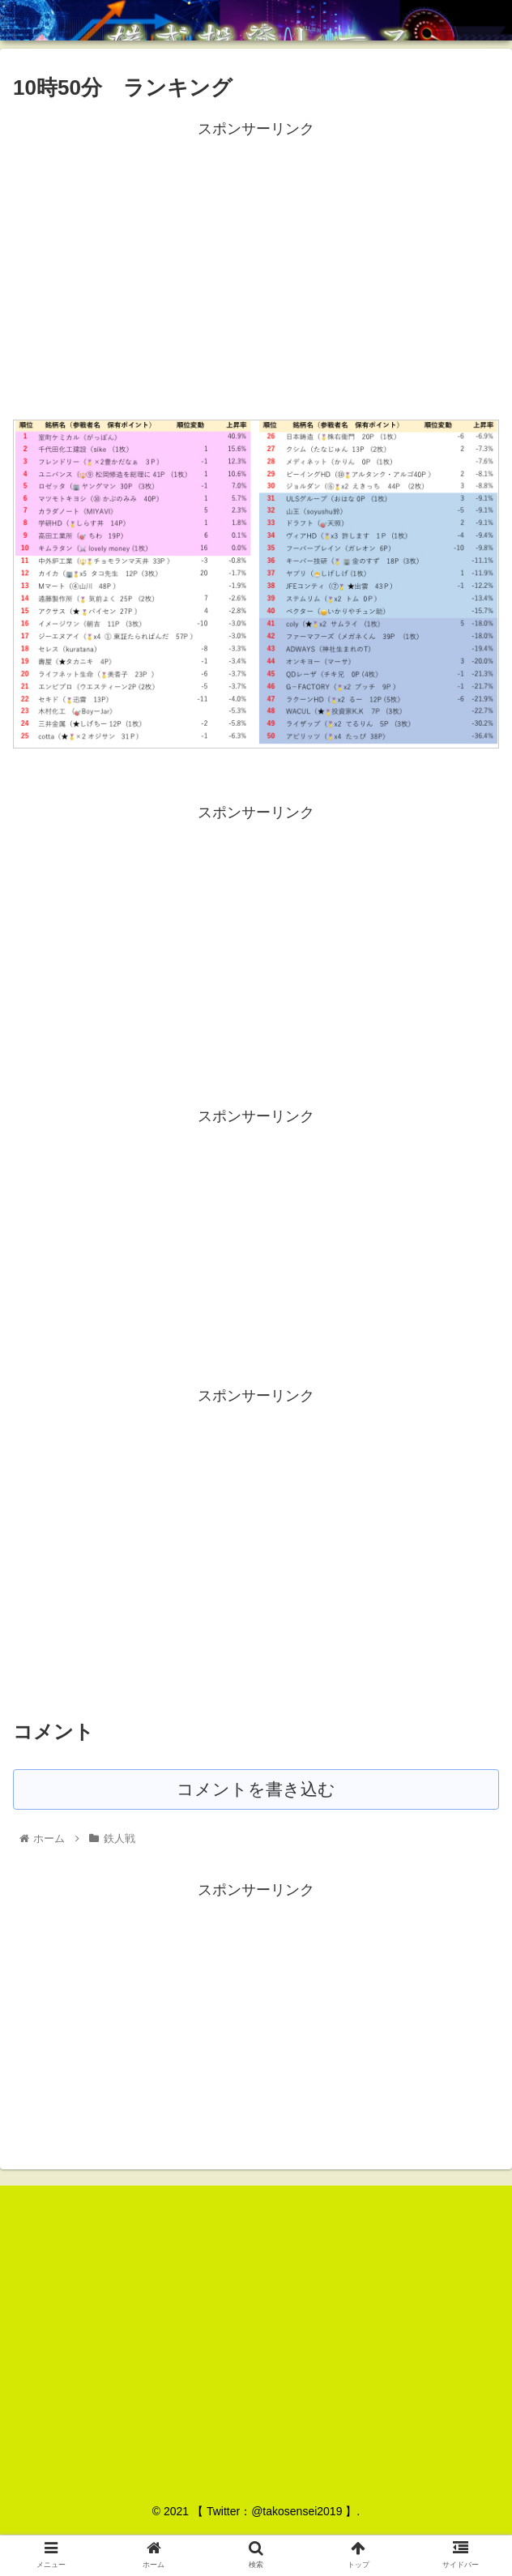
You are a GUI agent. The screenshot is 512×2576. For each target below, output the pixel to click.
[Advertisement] (256, 255)
